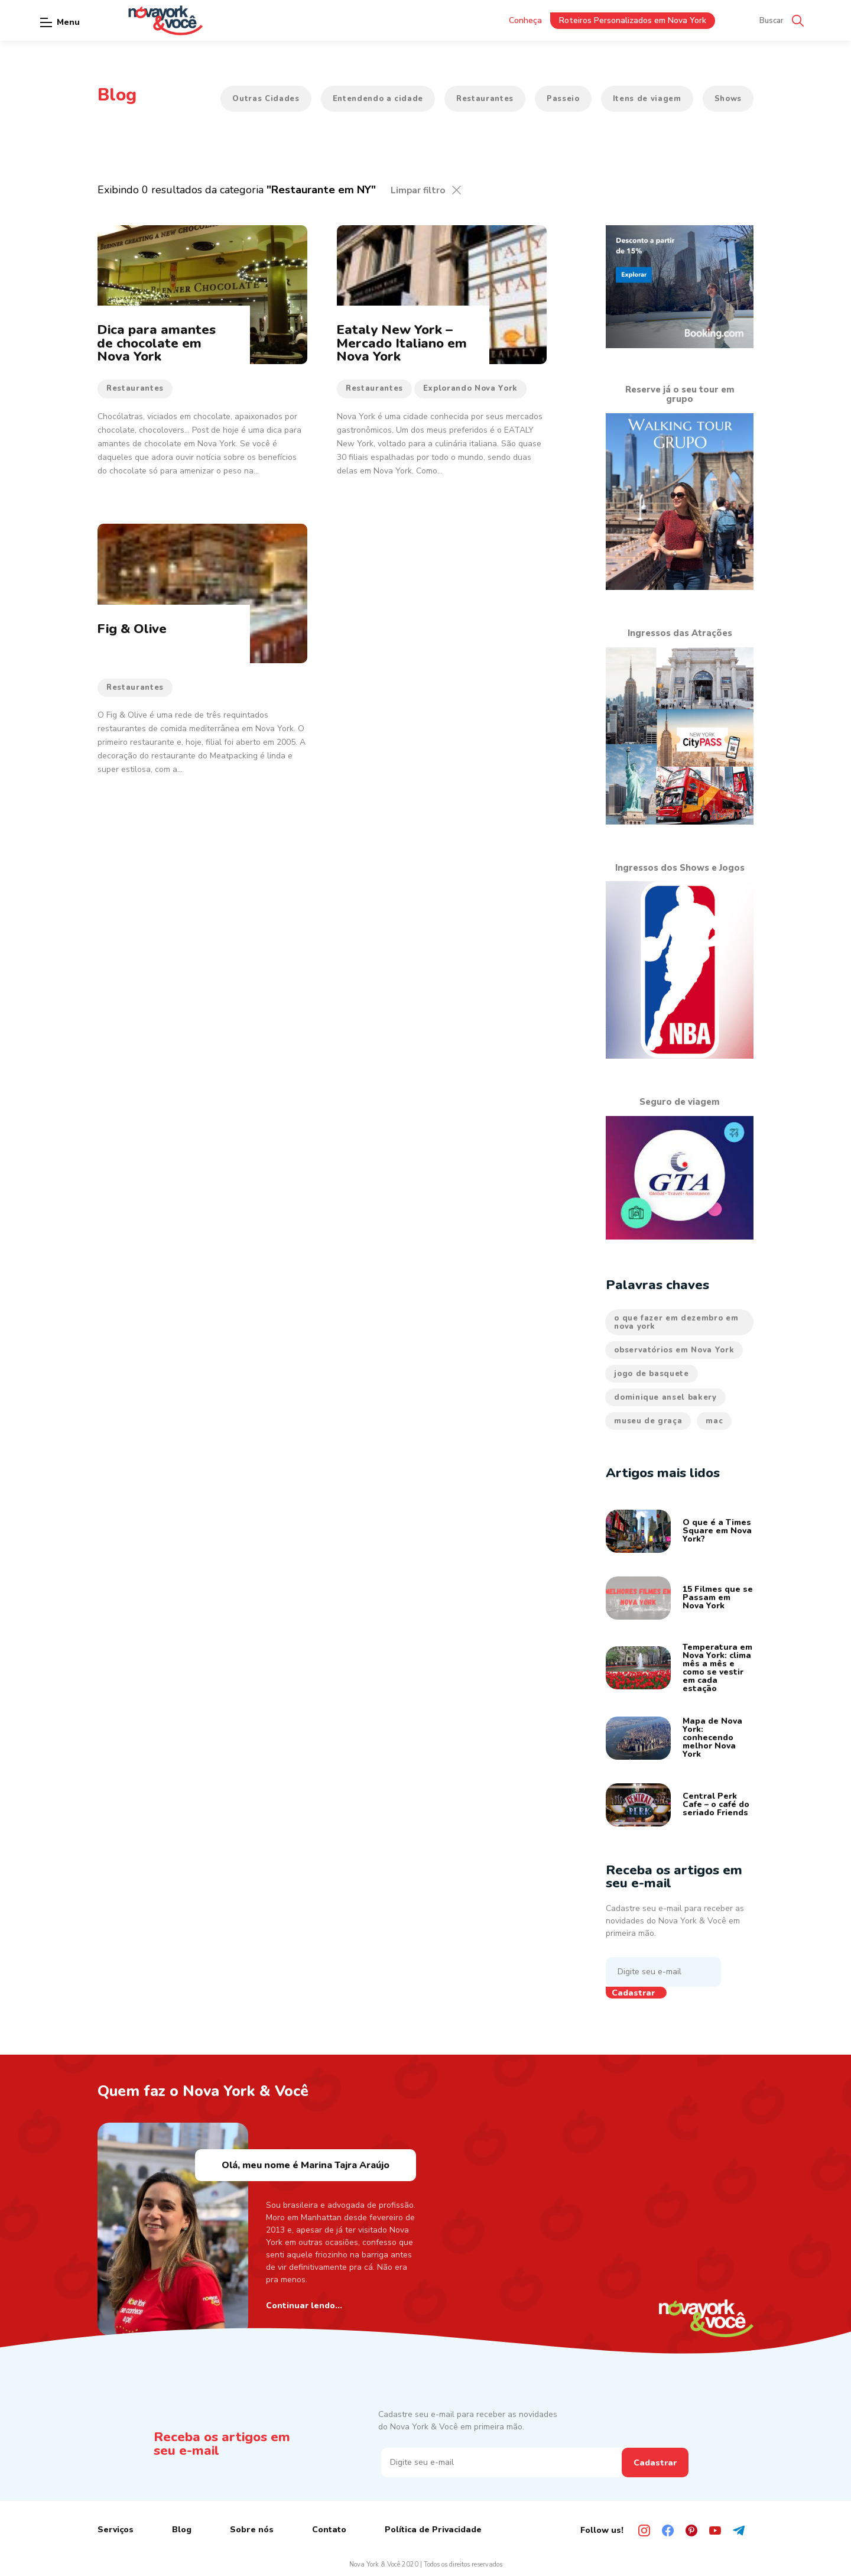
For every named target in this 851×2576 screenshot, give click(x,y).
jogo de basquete (651, 1373)
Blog (181, 2529)
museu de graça (648, 1421)
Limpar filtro (418, 190)
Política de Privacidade (433, 2529)
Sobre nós (252, 2529)
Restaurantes (485, 98)
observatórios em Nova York (674, 1350)
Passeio (563, 98)
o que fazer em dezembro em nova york (676, 1322)
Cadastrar (633, 1992)
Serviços (116, 2529)
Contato (329, 2529)
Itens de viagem (647, 98)
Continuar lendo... (304, 2305)
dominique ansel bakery (665, 1397)
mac (714, 1421)
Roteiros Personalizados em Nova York (632, 20)
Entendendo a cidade (378, 98)
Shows (728, 98)
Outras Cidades (265, 98)
